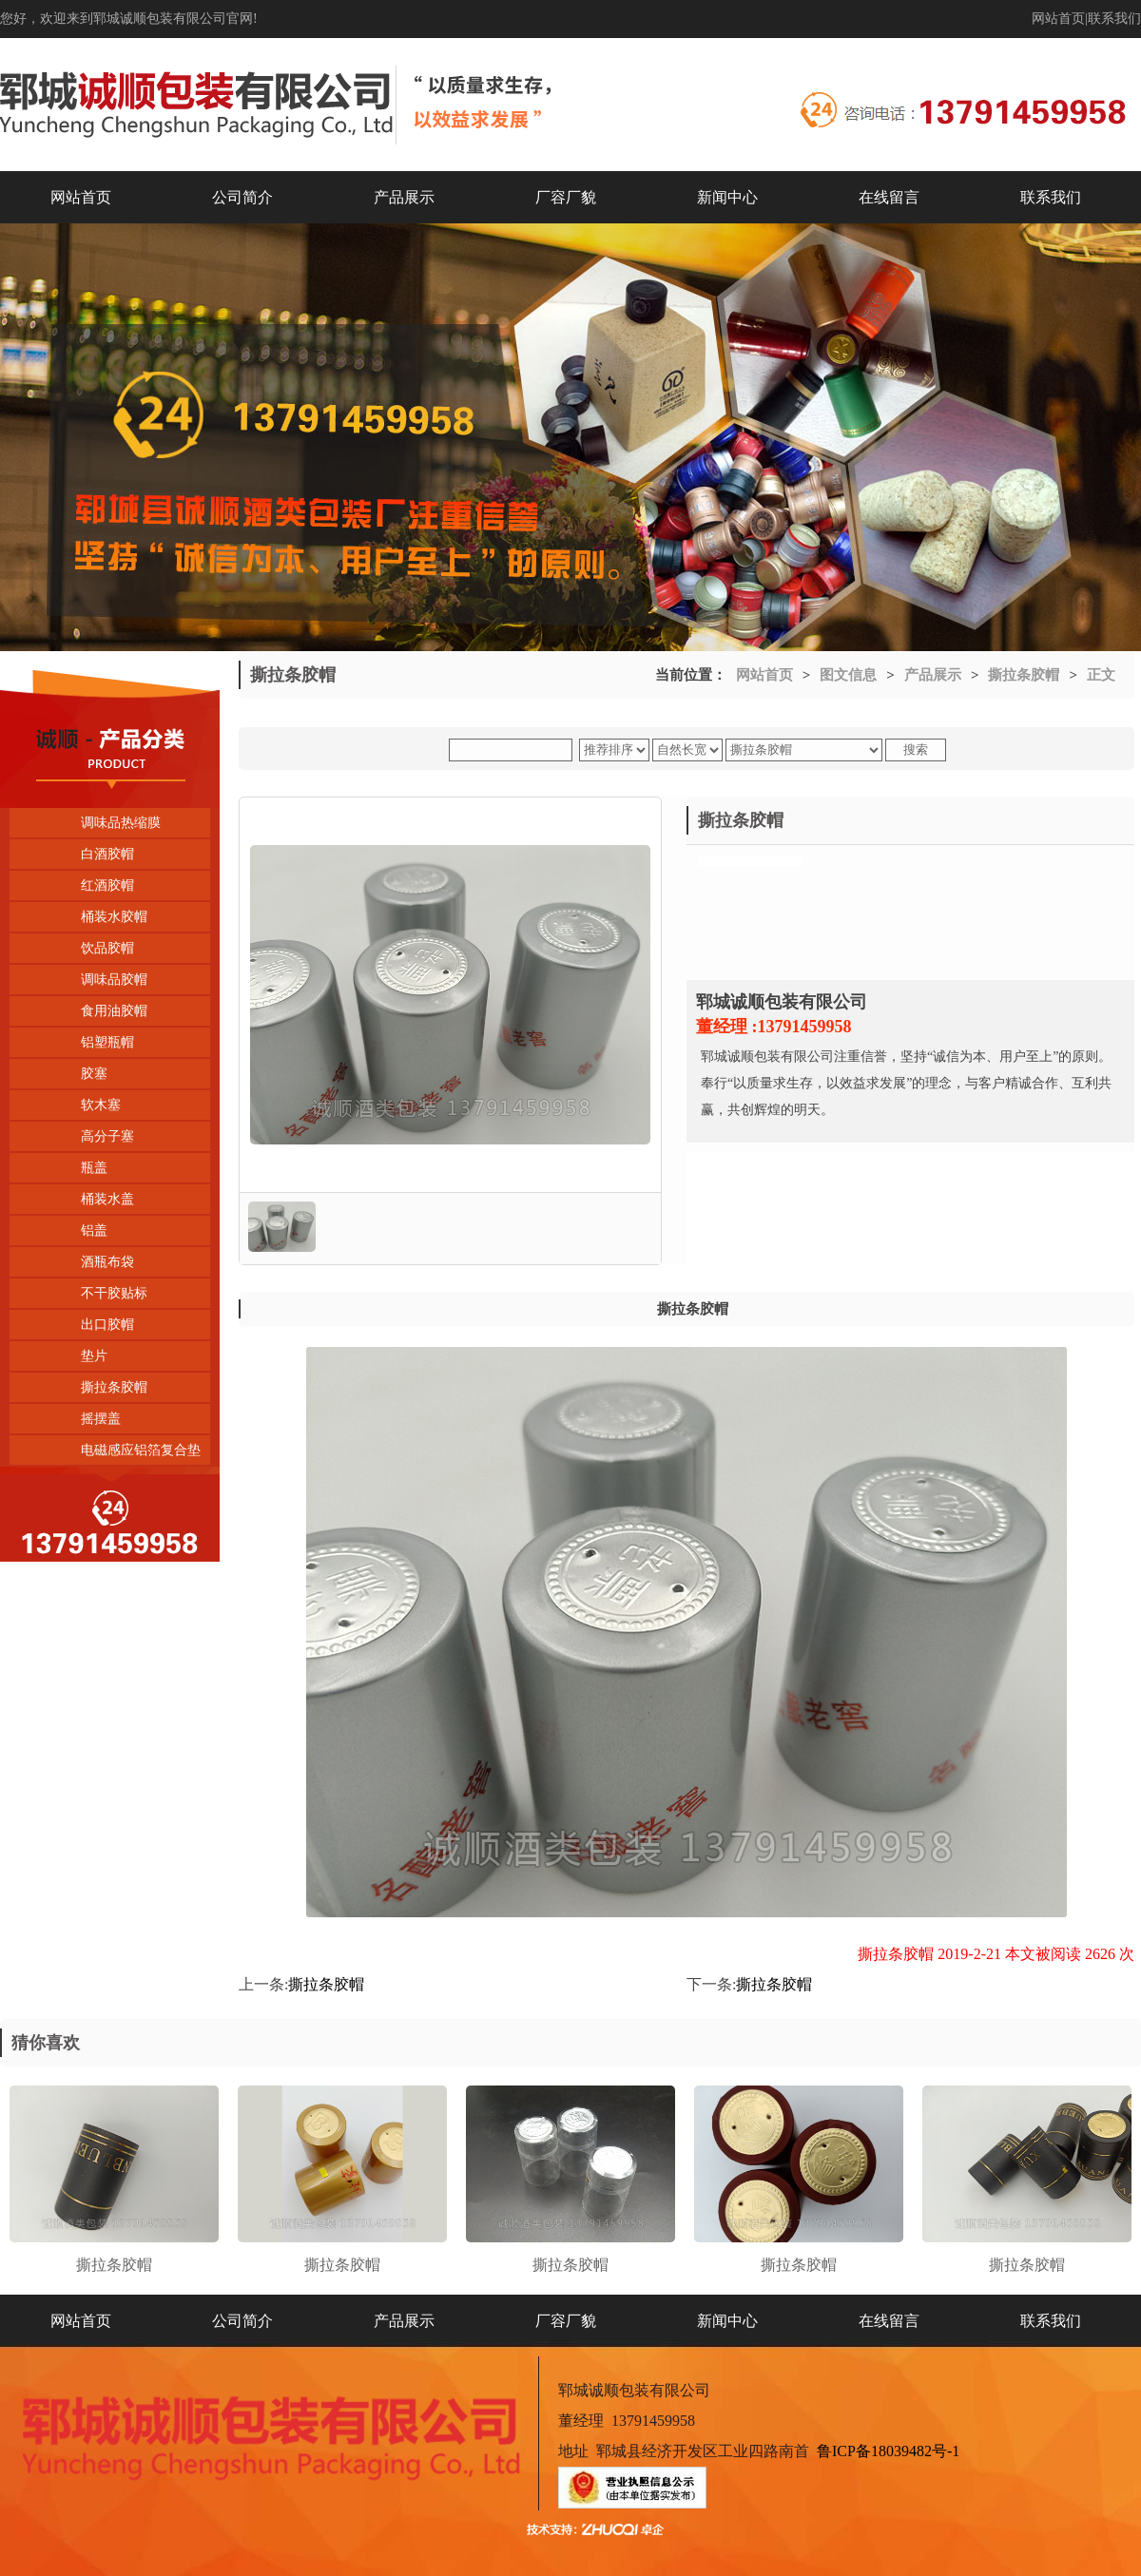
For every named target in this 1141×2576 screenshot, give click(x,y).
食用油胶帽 (114, 1011)
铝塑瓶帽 (107, 1042)
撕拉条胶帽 (114, 1387)
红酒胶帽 (107, 885)
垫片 (94, 1356)
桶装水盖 (107, 1199)
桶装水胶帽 (114, 917)
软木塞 (101, 1105)
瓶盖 (94, 1168)
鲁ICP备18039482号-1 (888, 2451)
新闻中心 (727, 197)
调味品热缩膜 (121, 823)
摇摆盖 (101, 1419)
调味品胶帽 (114, 979)
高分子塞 (107, 1136)
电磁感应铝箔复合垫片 (105, 1454)
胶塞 (94, 1074)
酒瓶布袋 (107, 1262)
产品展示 (404, 197)
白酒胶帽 (107, 854)
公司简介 (242, 197)
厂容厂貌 (565, 197)
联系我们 (1114, 18)
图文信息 (848, 674)
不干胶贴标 (114, 1293)
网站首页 (1058, 18)
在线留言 (889, 197)
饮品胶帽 (107, 948)
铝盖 (94, 1230)
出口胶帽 (107, 1324)
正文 (1101, 674)
